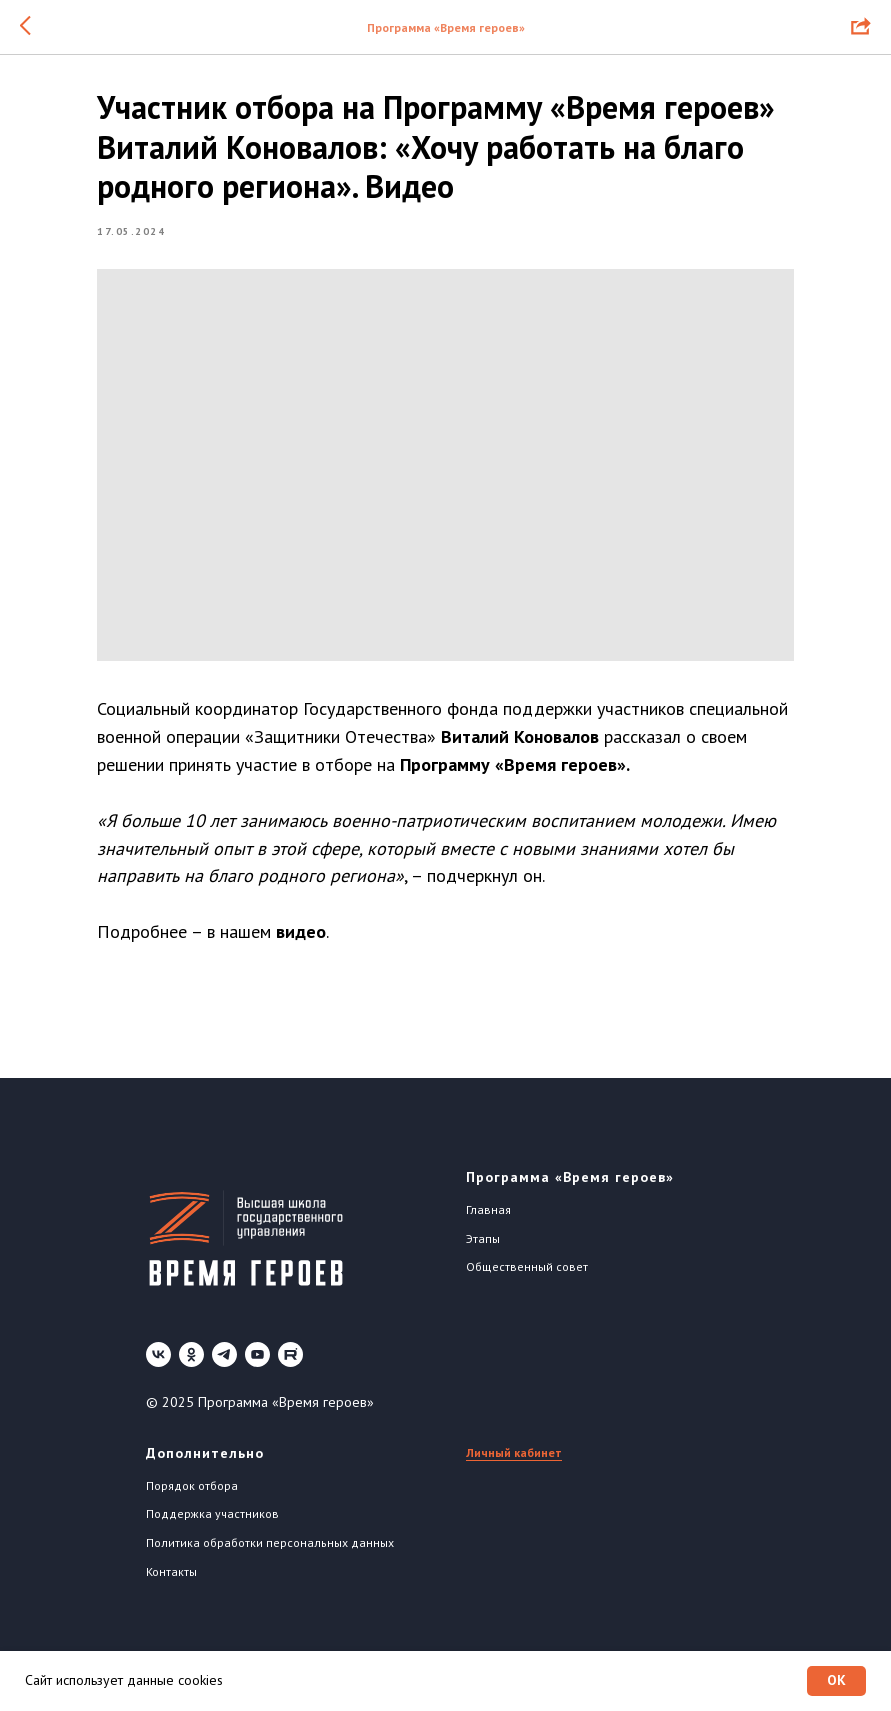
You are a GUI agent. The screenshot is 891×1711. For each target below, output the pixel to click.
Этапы (483, 1247)
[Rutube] (290, 1364)
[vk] (158, 1364)
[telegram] (224, 1364)
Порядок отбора (192, 1494)
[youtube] (257, 1364)
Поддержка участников (212, 1523)
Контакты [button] (171, 1580)
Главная (488, 1219)
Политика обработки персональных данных (270, 1552)
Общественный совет (527, 1276)
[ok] (191, 1364)
